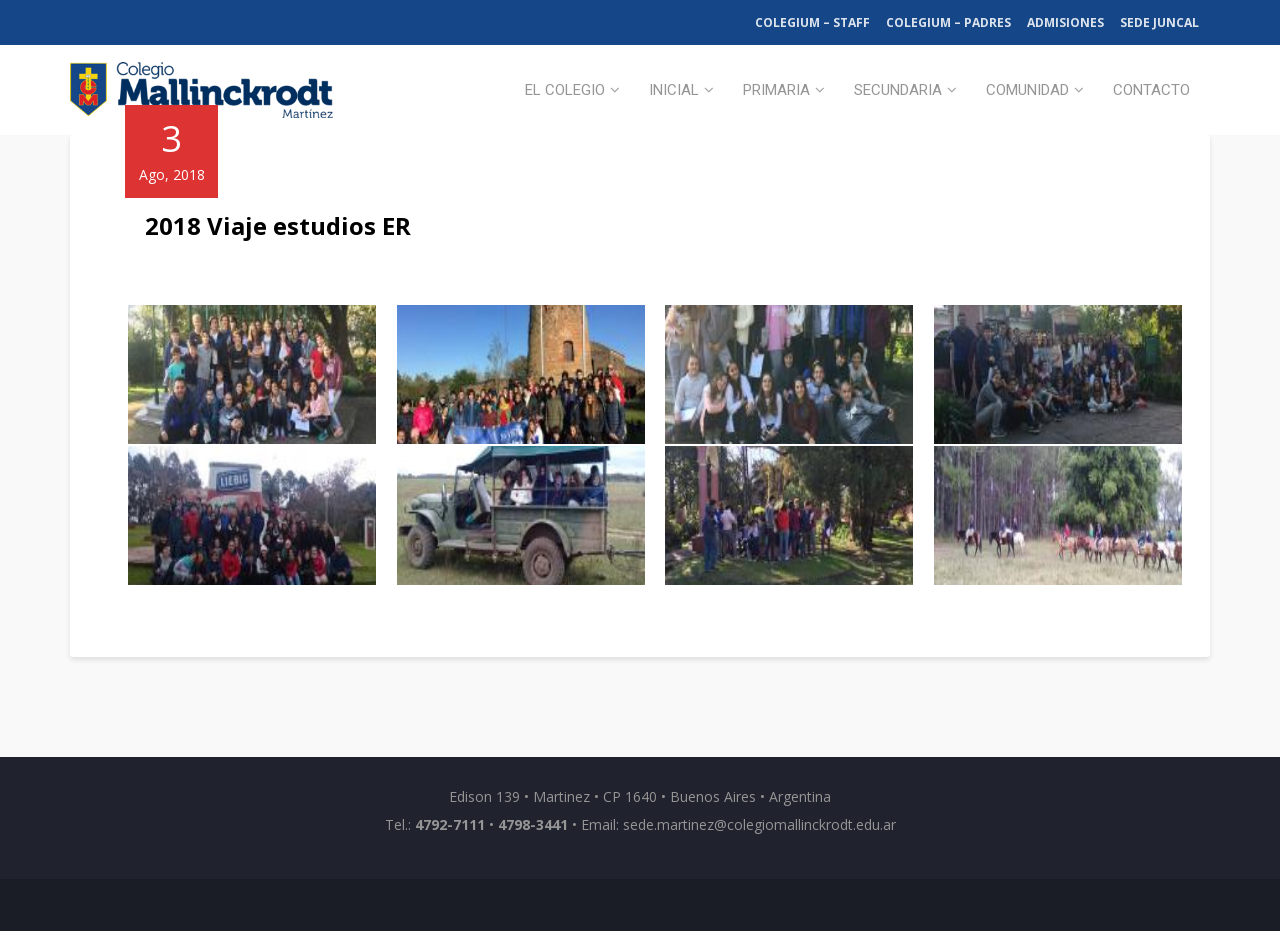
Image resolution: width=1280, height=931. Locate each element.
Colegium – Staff (812, 22)
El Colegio (565, 90)
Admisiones (1065, 22)
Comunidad (1027, 90)
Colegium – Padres (948, 22)
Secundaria (898, 90)
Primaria (776, 90)
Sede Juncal (1159, 22)
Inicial (674, 90)
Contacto (1151, 90)
